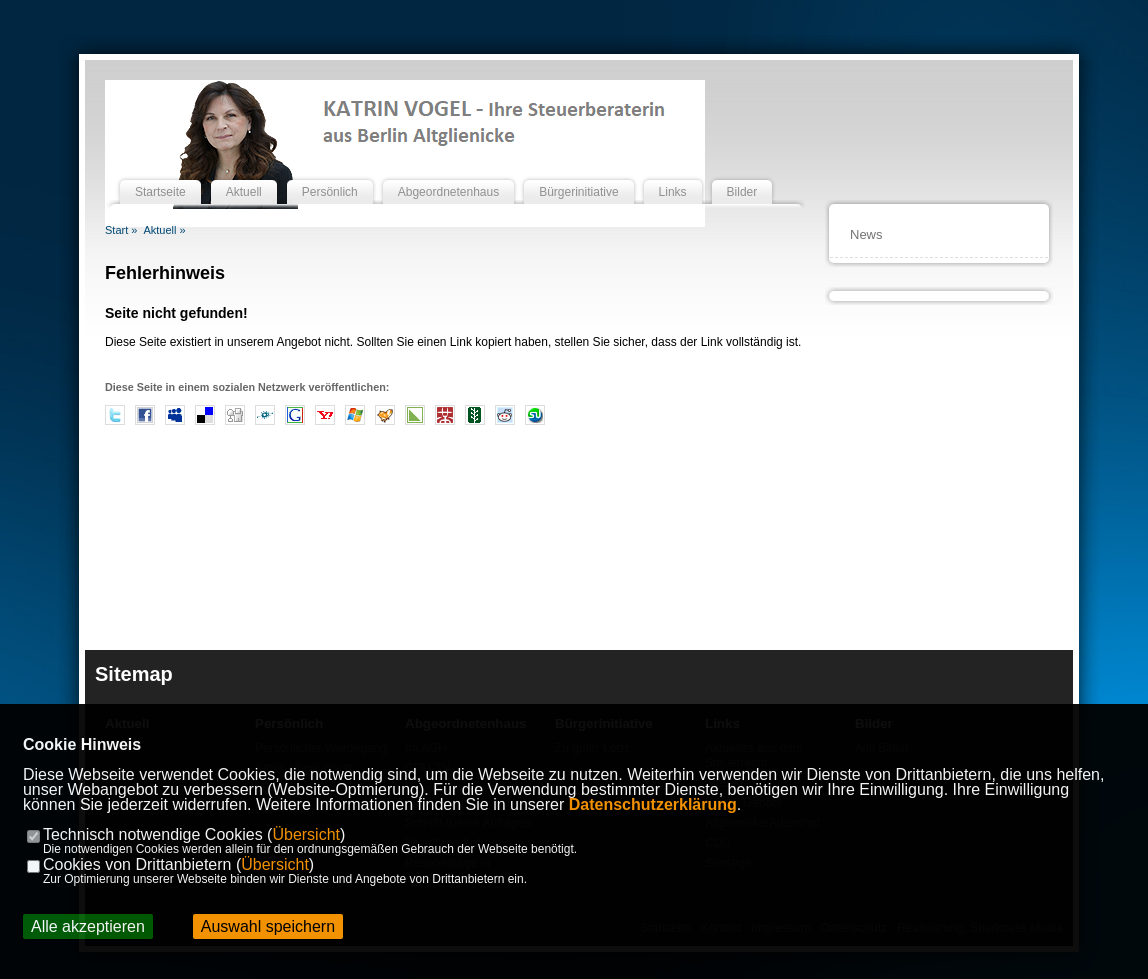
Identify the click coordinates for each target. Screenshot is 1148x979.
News (866, 234)
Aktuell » (164, 230)
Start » (121, 230)
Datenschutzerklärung (653, 804)
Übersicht (306, 834)
